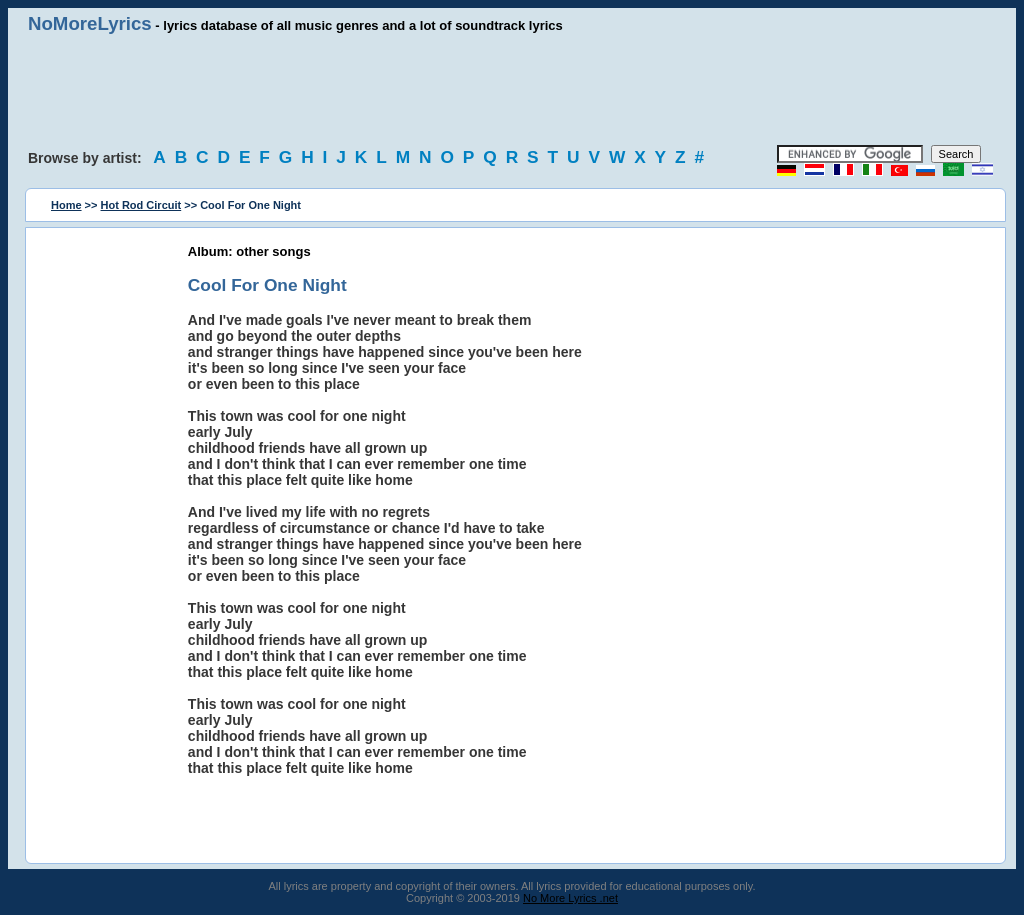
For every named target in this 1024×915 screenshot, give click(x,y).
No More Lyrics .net (570, 898)
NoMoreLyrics (90, 23)
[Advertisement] (512, 90)
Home (66, 205)
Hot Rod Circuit (141, 205)
